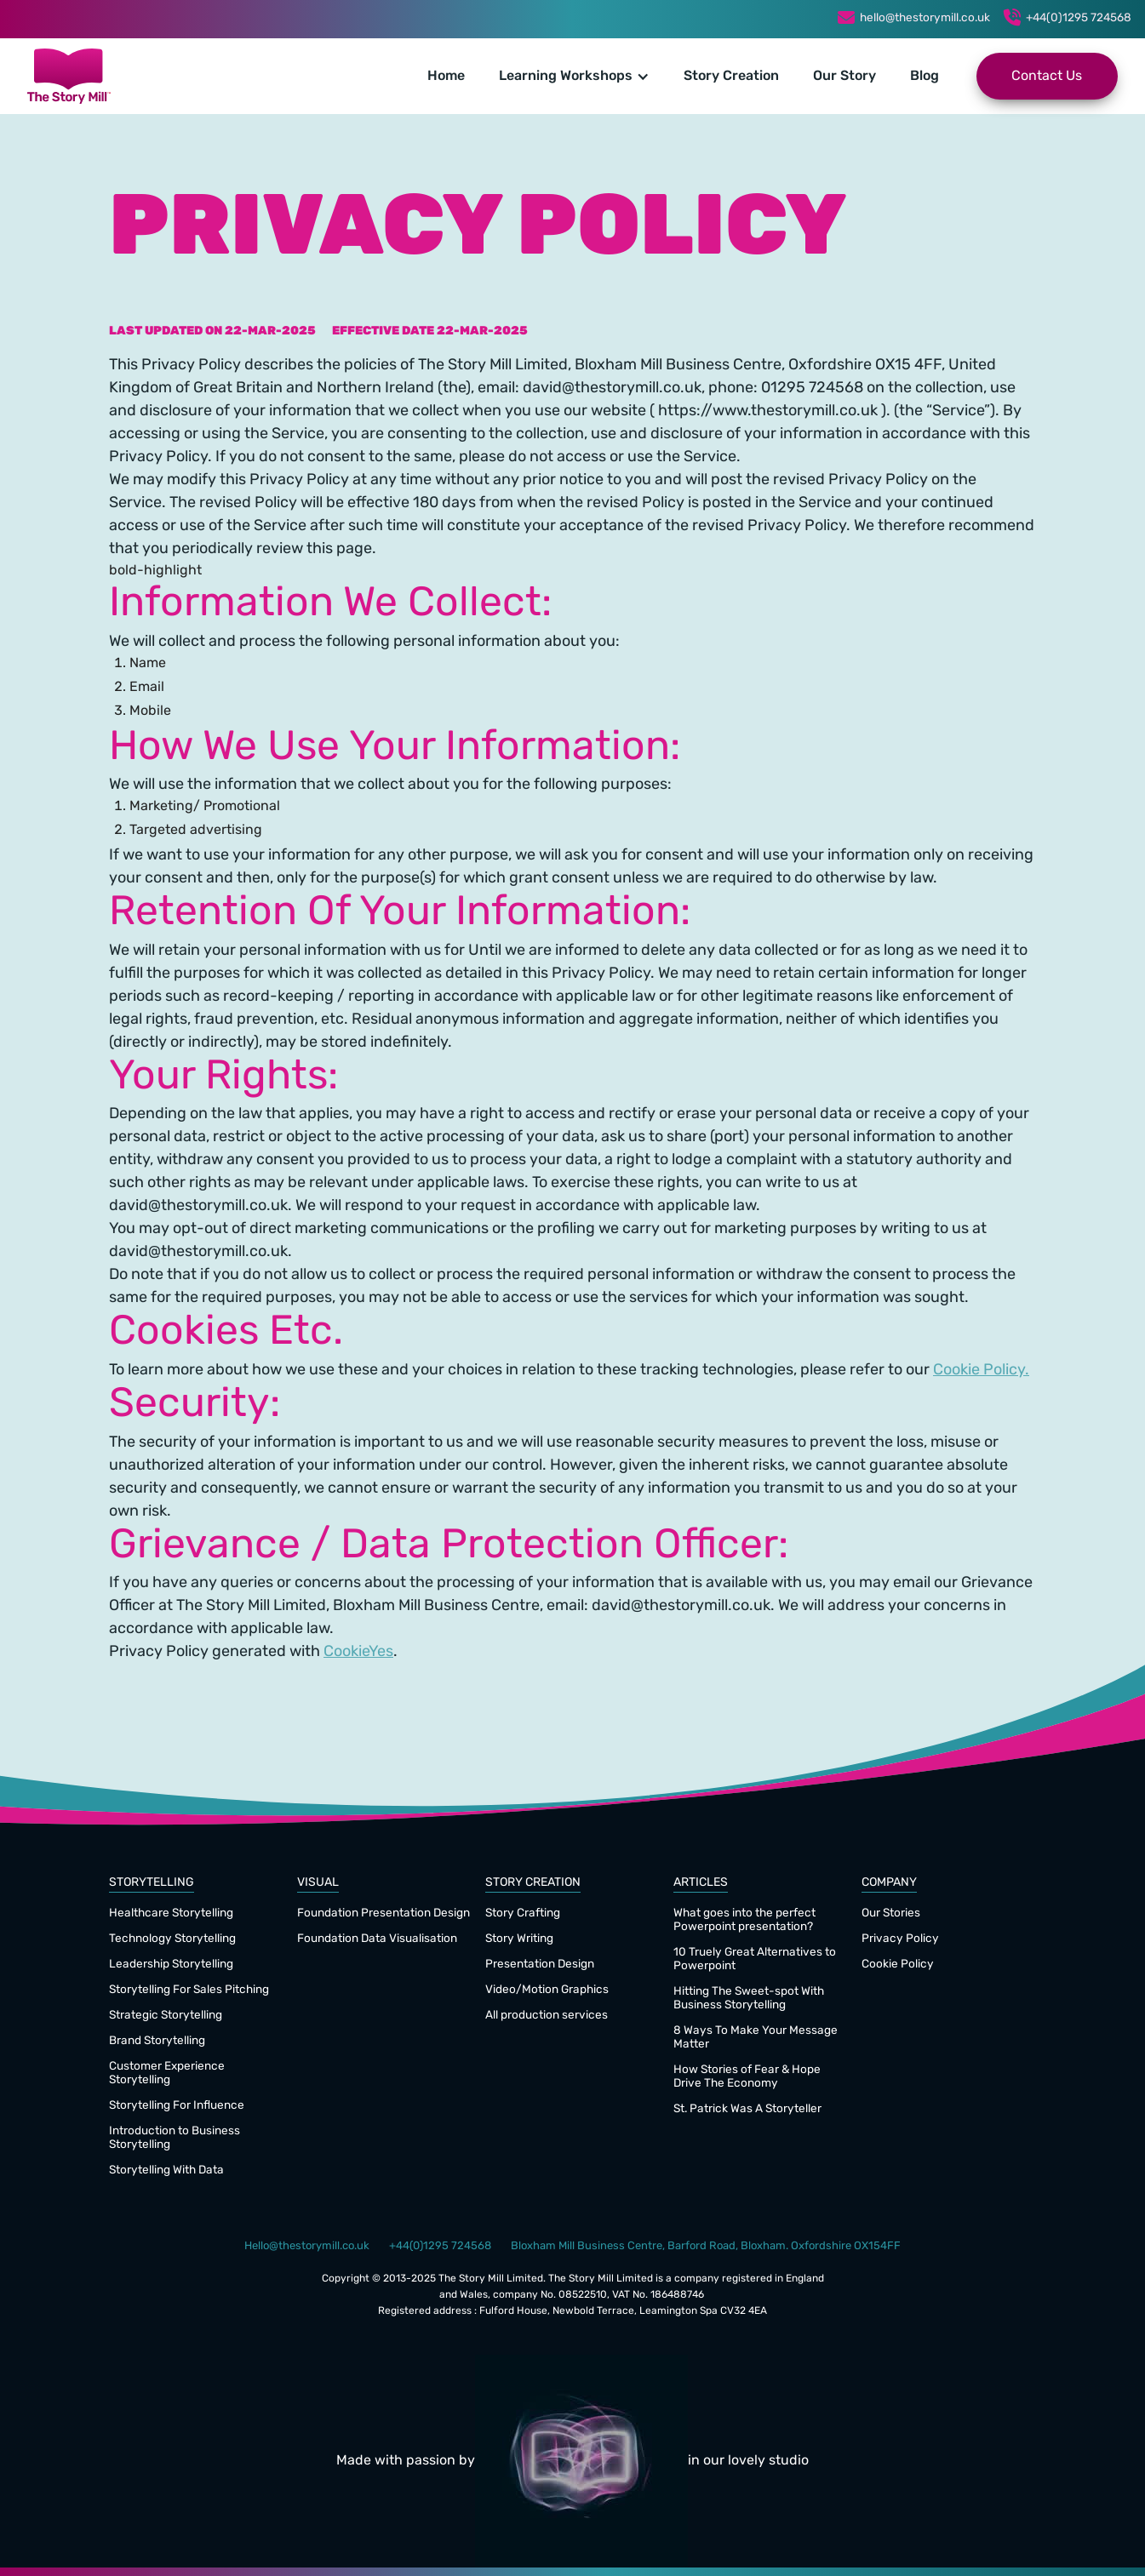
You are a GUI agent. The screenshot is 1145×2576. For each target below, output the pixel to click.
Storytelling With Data (166, 2170)
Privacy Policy (900, 1939)
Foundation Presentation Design (383, 1913)
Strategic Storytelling (165, 2015)
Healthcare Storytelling (171, 1913)
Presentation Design (539, 1964)
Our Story (844, 76)
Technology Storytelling (172, 1939)
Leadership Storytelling (171, 1964)
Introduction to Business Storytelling (174, 2138)
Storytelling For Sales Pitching (189, 1990)
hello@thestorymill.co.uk (925, 18)
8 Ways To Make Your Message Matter (755, 2037)
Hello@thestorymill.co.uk (306, 2246)
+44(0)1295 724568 (1078, 18)
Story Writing (519, 1939)
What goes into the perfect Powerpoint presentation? (744, 1920)
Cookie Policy (898, 1964)
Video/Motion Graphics (547, 1990)
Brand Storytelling (157, 2041)
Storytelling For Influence (176, 2105)
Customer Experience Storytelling (167, 2073)
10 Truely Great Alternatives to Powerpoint (754, 1959)
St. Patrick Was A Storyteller (747, 2109)
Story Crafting (522, 1913)
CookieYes (358, 1652)
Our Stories (891, 1913)
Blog (924, 76)
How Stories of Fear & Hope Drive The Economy (747, 2077)
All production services (546, 2015)
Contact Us (1046, 76)
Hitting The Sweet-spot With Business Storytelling (748, 1998)
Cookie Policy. (981, 1370)
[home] (69, 76)
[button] (574, 76)
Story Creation (731, 76)
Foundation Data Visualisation (377, 1939)
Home (446, 76)
